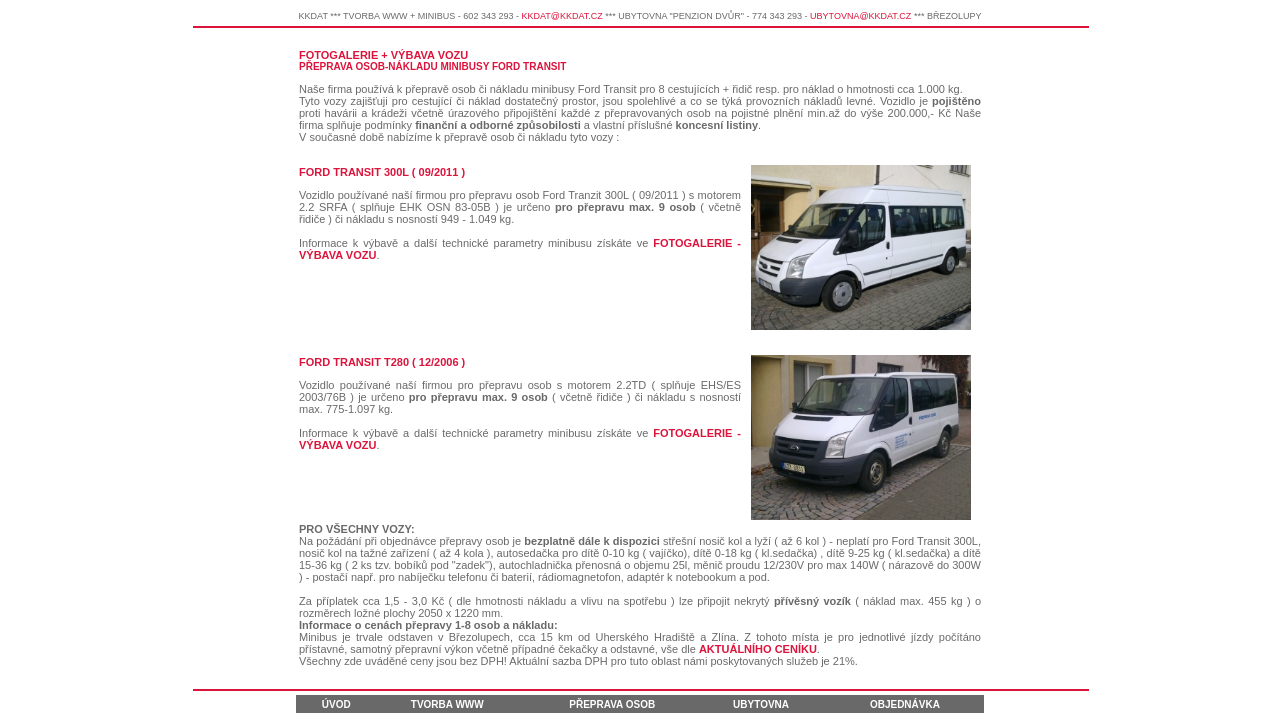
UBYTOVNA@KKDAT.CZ (860, 16)
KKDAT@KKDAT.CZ (561, 16)
